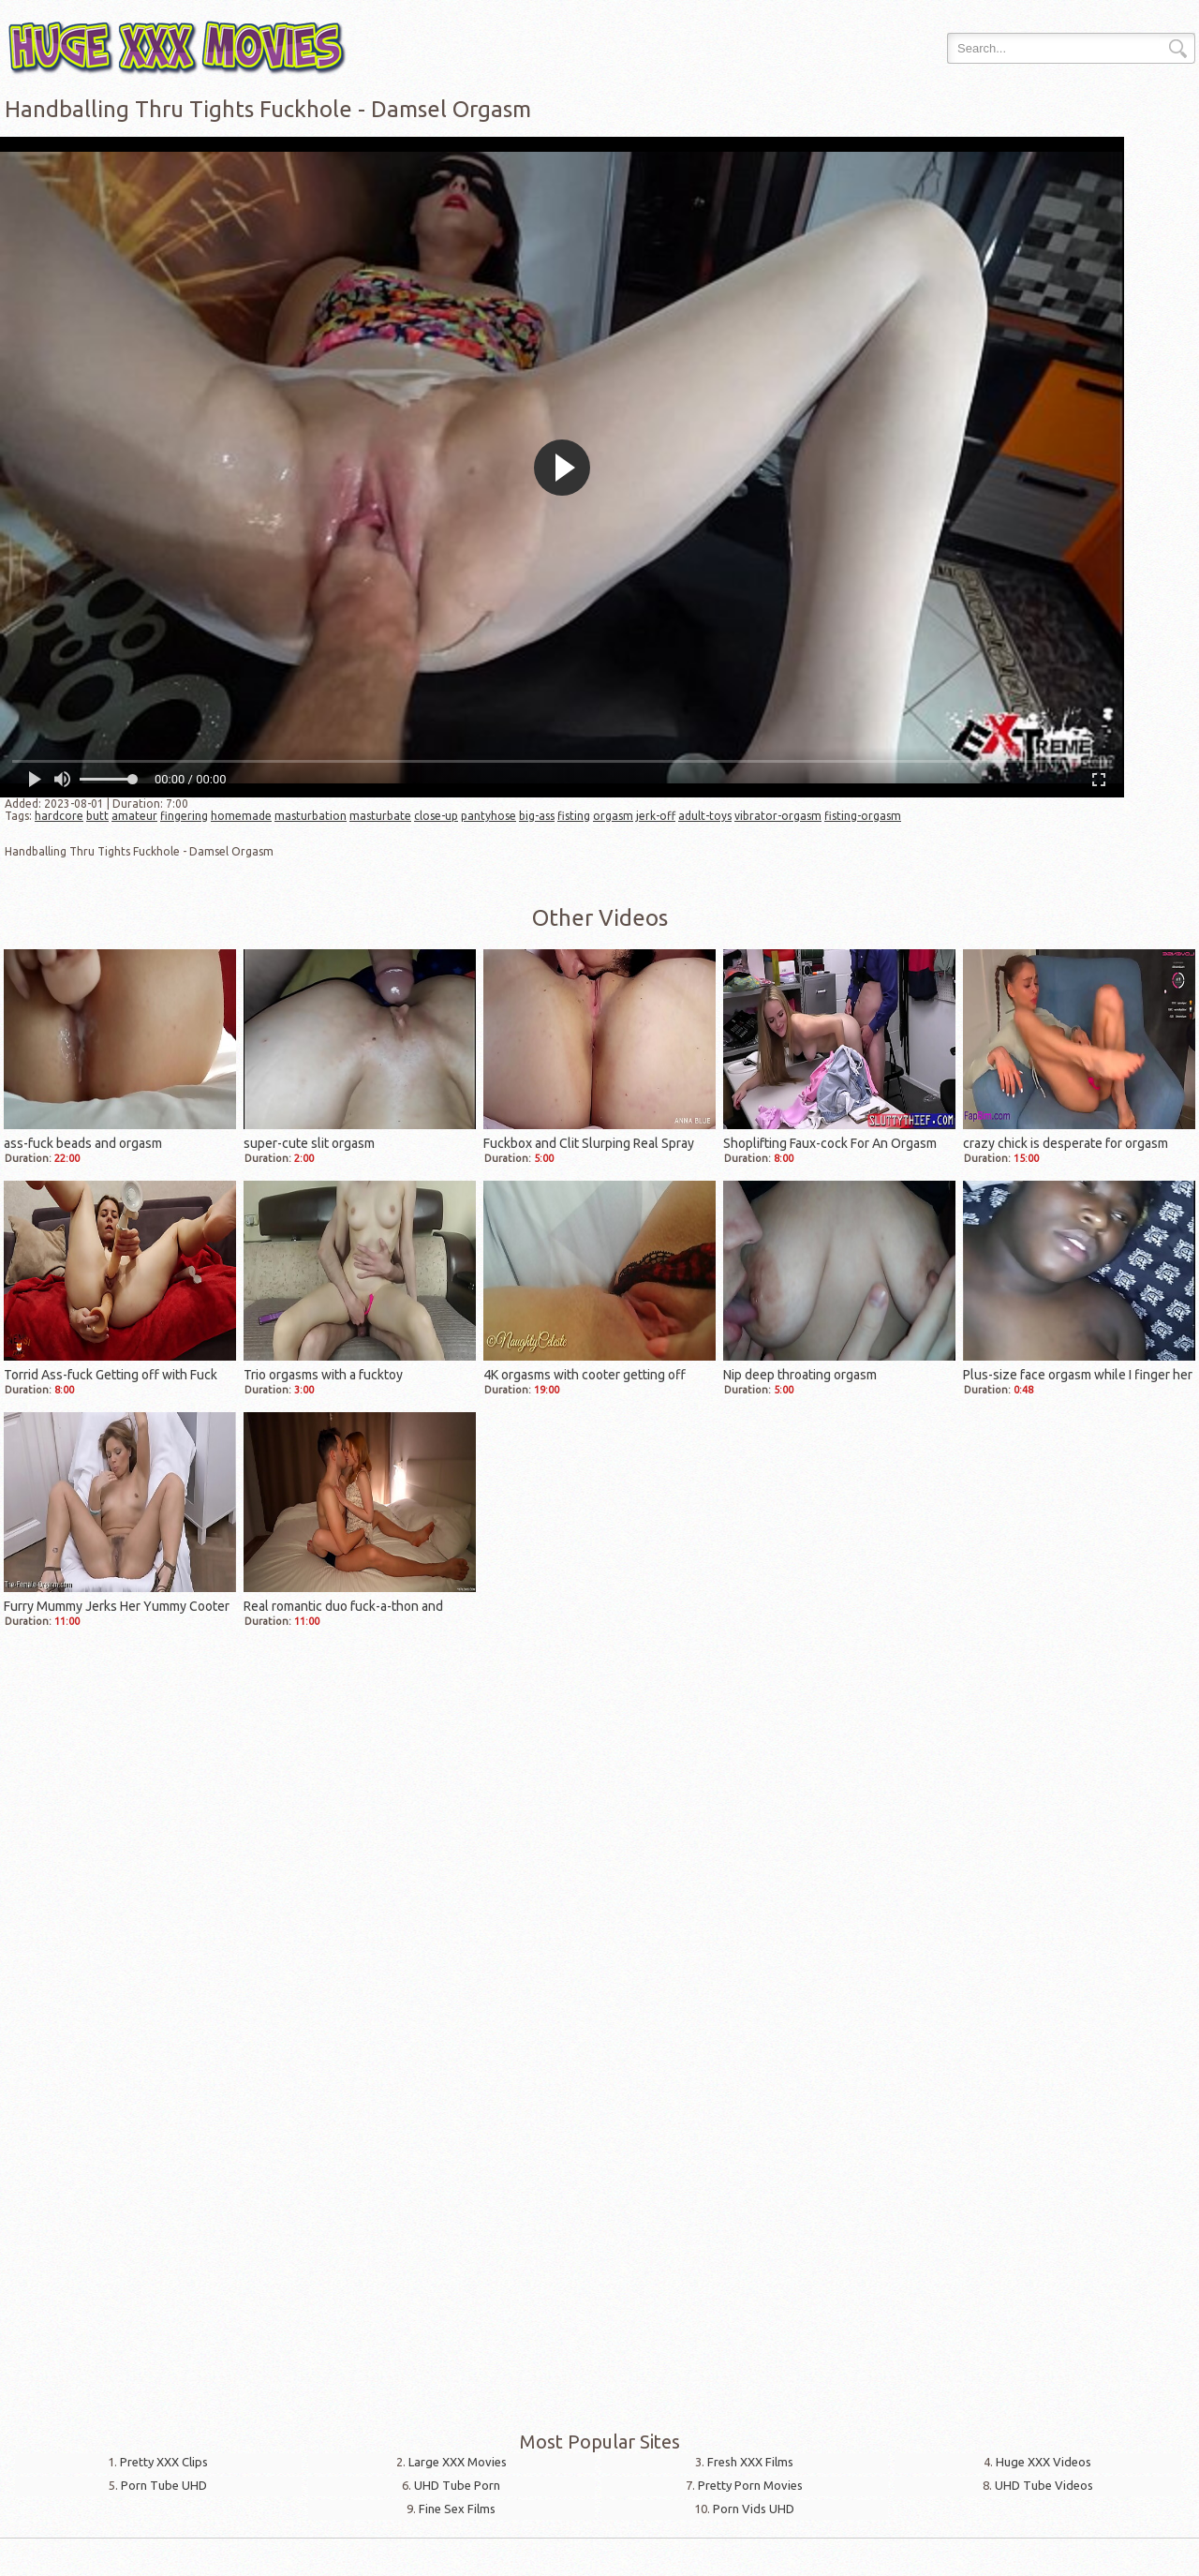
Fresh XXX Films (750, 2461)
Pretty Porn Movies (750, 2485)
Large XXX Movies (457, 2461)
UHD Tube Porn (457, 2485)
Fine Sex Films (457, 2508)
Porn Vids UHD (753, 2508)
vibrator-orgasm (778, 816)
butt (97, 816)
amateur (134, 816)
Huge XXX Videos (1043, 2461)
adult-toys (705, 816)
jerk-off (655, 816)
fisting (573, 816)
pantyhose (488, 816)
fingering (184, 816)
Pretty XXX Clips (164, 2461)
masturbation (310, 816)
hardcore (59, 816)
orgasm (613, 816)
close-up (436, 816)
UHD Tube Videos (1044, 2485)
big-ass (537, 816)
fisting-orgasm (862, 816)
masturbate (380, 816)
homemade (241, 816)
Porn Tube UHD (164, 2485)
